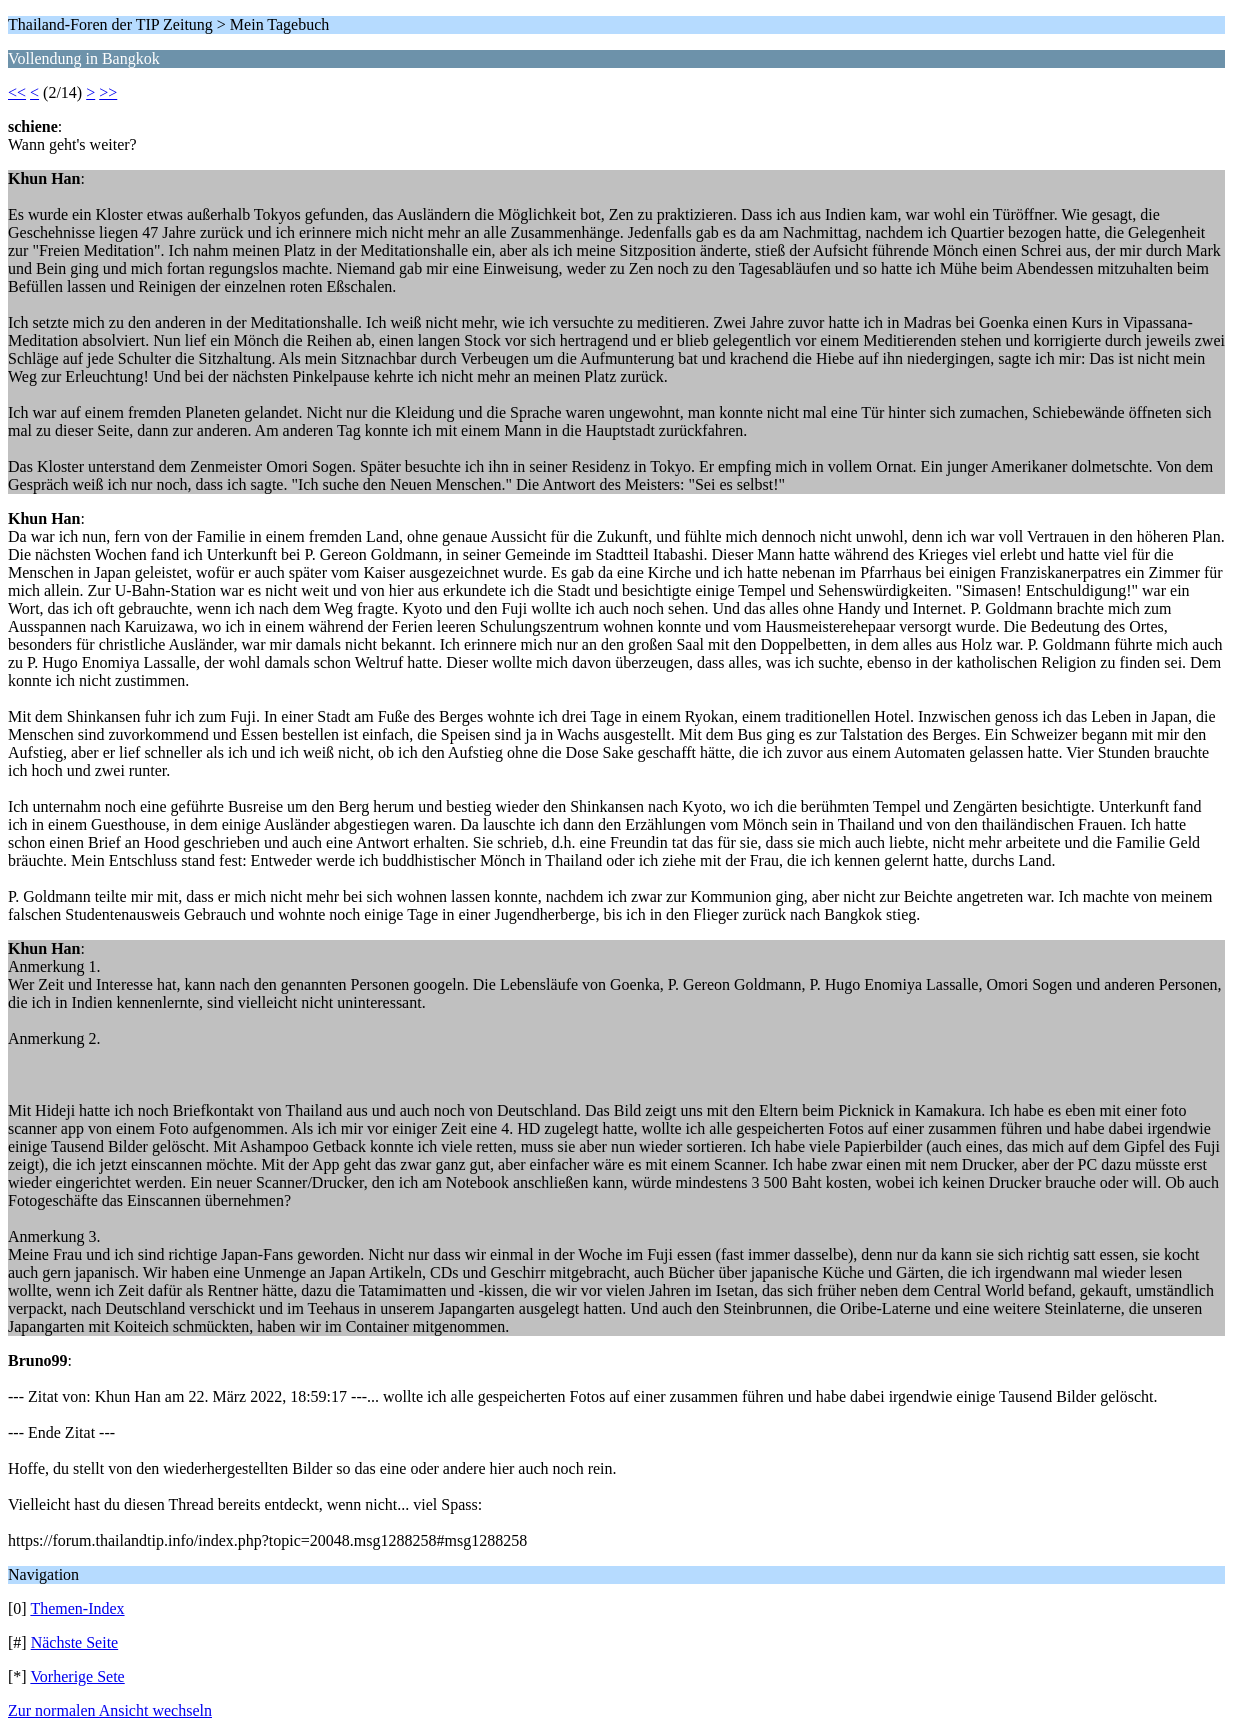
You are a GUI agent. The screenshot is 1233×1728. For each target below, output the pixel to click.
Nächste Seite (75, 1642)
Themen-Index (77, 1608)
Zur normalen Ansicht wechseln (110, 1710)
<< (17, 92)
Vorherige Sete (77, 1676)
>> (108, 92)
